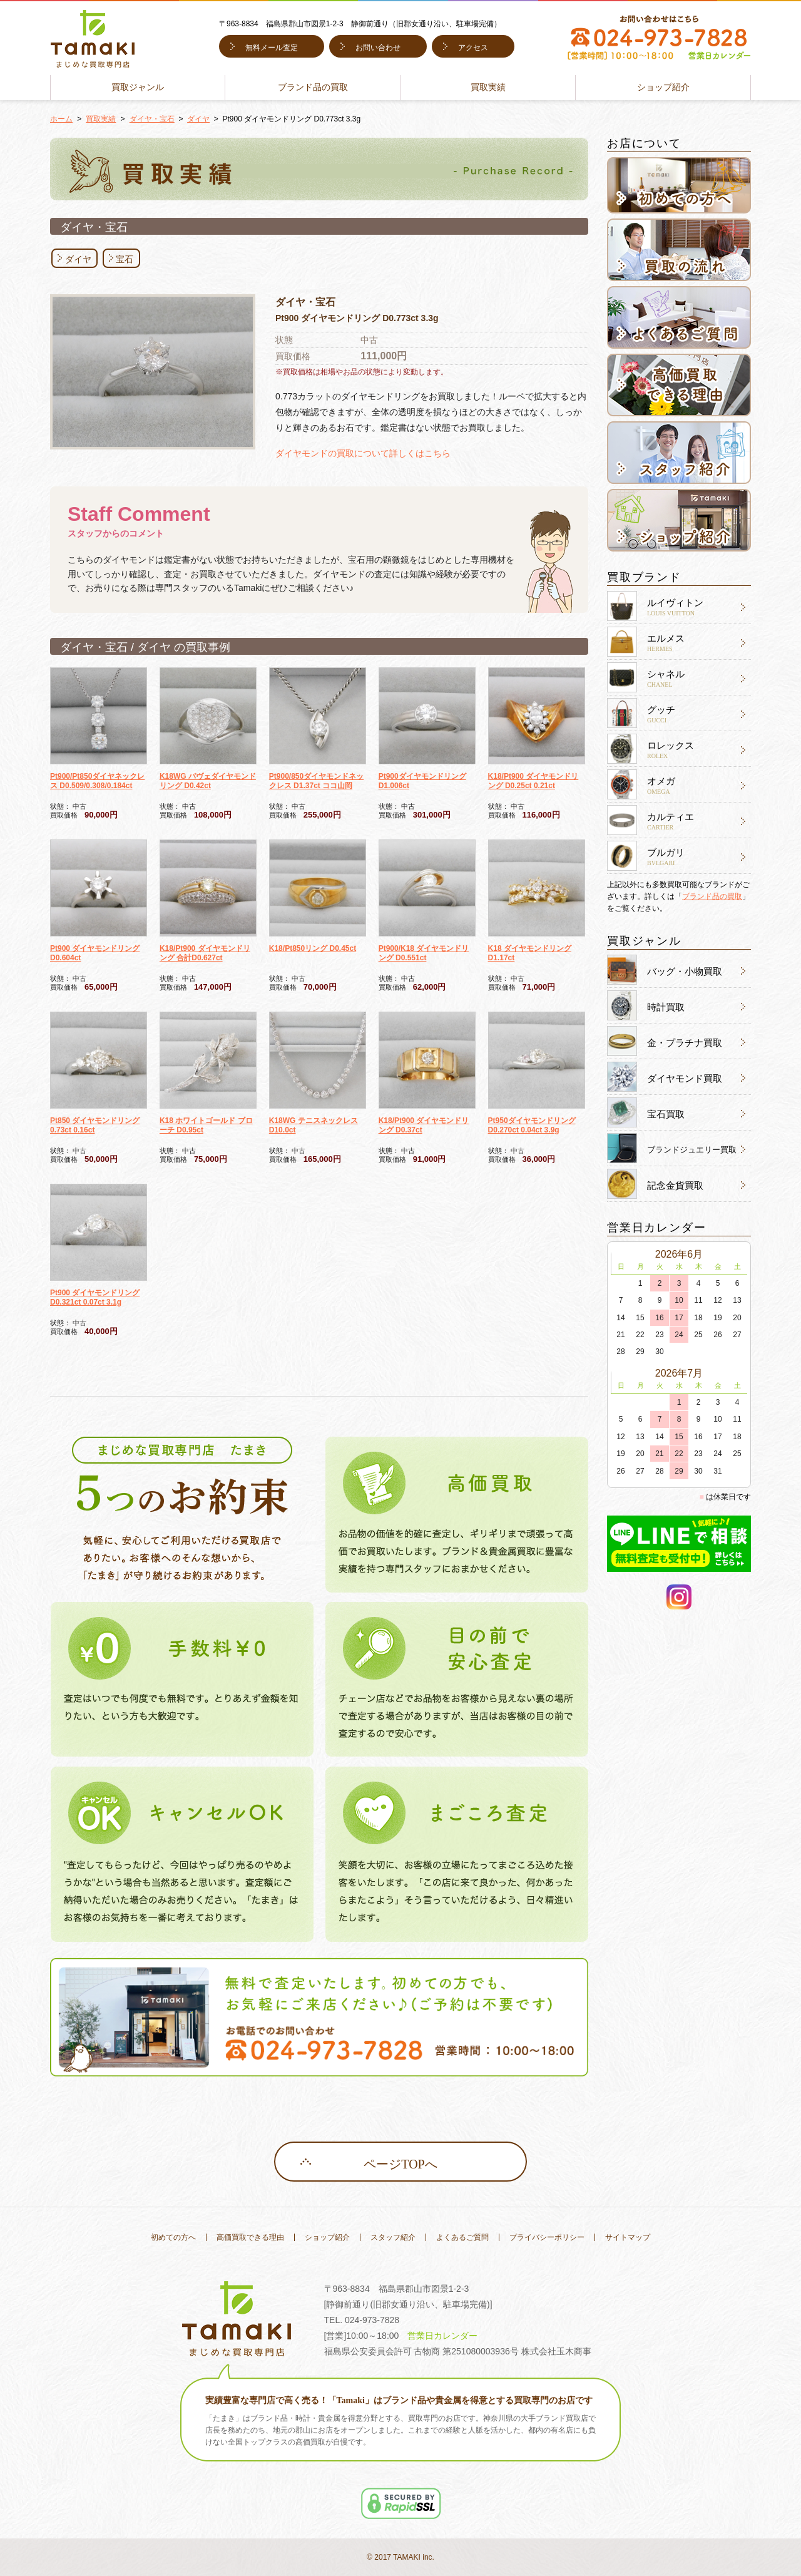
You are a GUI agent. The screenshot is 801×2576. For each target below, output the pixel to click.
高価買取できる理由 (250, 2237)
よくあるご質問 (462, 2237)
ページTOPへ (400, 2164)
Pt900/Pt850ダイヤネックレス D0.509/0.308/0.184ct (97, 781)
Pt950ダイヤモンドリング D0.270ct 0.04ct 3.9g (532, 1125)
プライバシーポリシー (546, 2237)
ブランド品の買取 (313, 87)
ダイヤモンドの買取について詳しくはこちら (363, 453)
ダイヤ (198, 119)
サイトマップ (627, 2237)
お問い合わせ (377, 47)
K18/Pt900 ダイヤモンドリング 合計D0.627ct (205, 953)
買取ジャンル (137, 87)
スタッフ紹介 (393, 2237)
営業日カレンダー (442, 2336)
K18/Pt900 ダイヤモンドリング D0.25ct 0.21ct (533, 781)
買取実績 (488, 87)
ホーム (61, 119)
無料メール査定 (271, 47)
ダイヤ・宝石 (152, 119)
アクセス (473, 47)
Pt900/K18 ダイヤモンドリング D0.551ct (424, 953)
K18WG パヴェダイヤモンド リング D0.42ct (208, 781)
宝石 (124, 259)
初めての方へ (173, 2237)
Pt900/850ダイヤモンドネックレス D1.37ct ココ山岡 (316, 781)
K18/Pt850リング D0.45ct (312, 948)
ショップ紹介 (663, 87)
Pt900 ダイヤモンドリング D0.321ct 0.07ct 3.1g (95, 1297)
